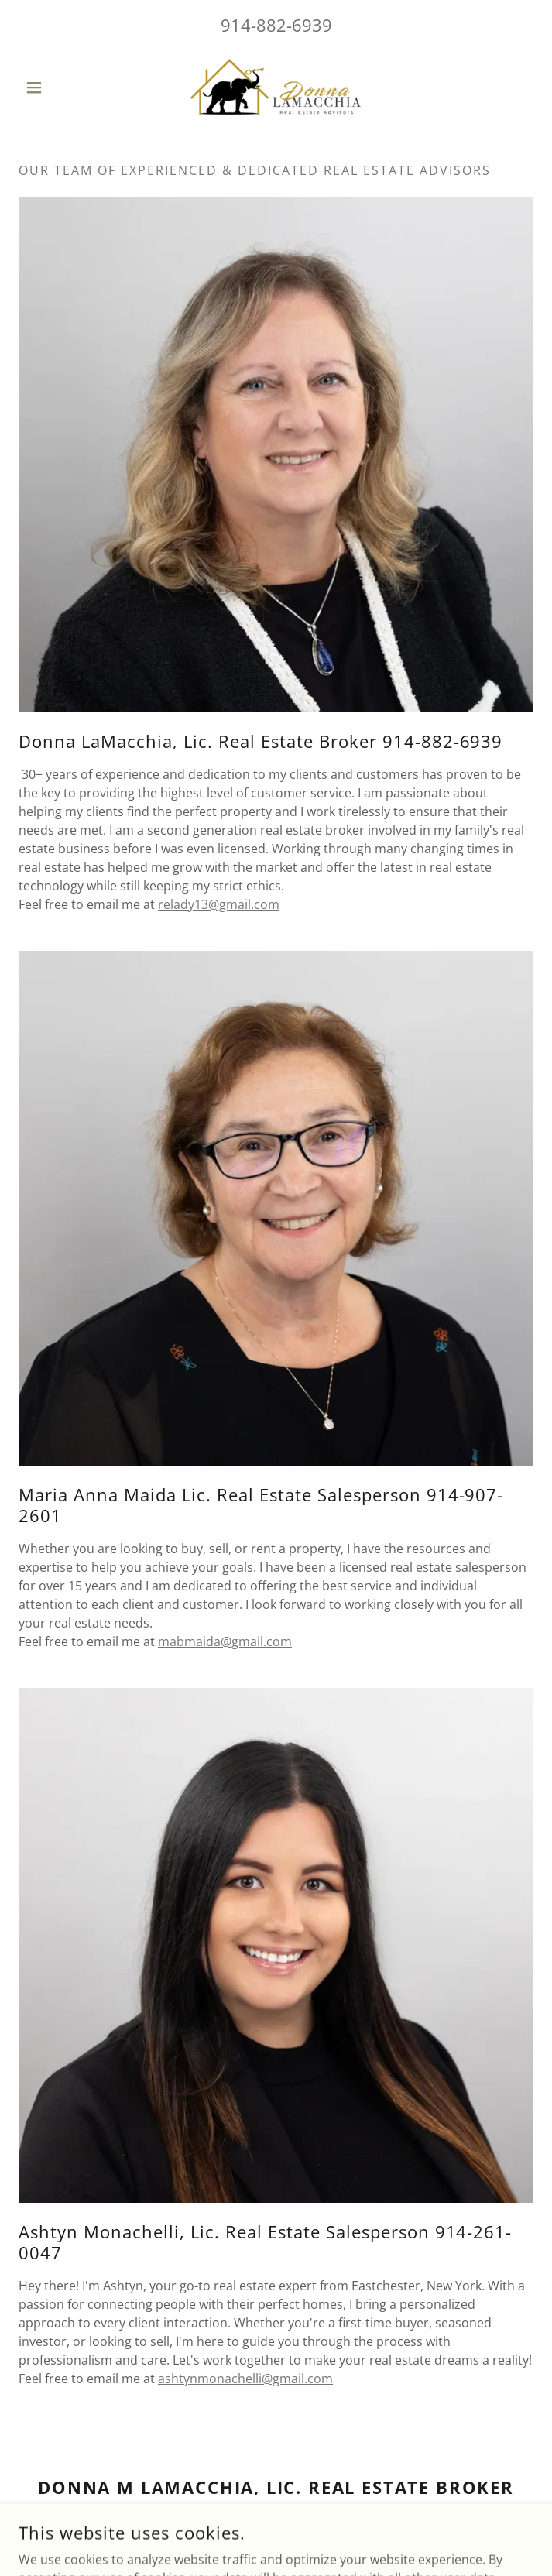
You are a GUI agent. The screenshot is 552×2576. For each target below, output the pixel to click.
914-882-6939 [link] (276, 24)
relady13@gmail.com (218, 904)
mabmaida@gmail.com (225, 1641)
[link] (276, 87)
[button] (57, 87)
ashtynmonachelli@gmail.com (245, 2378)
